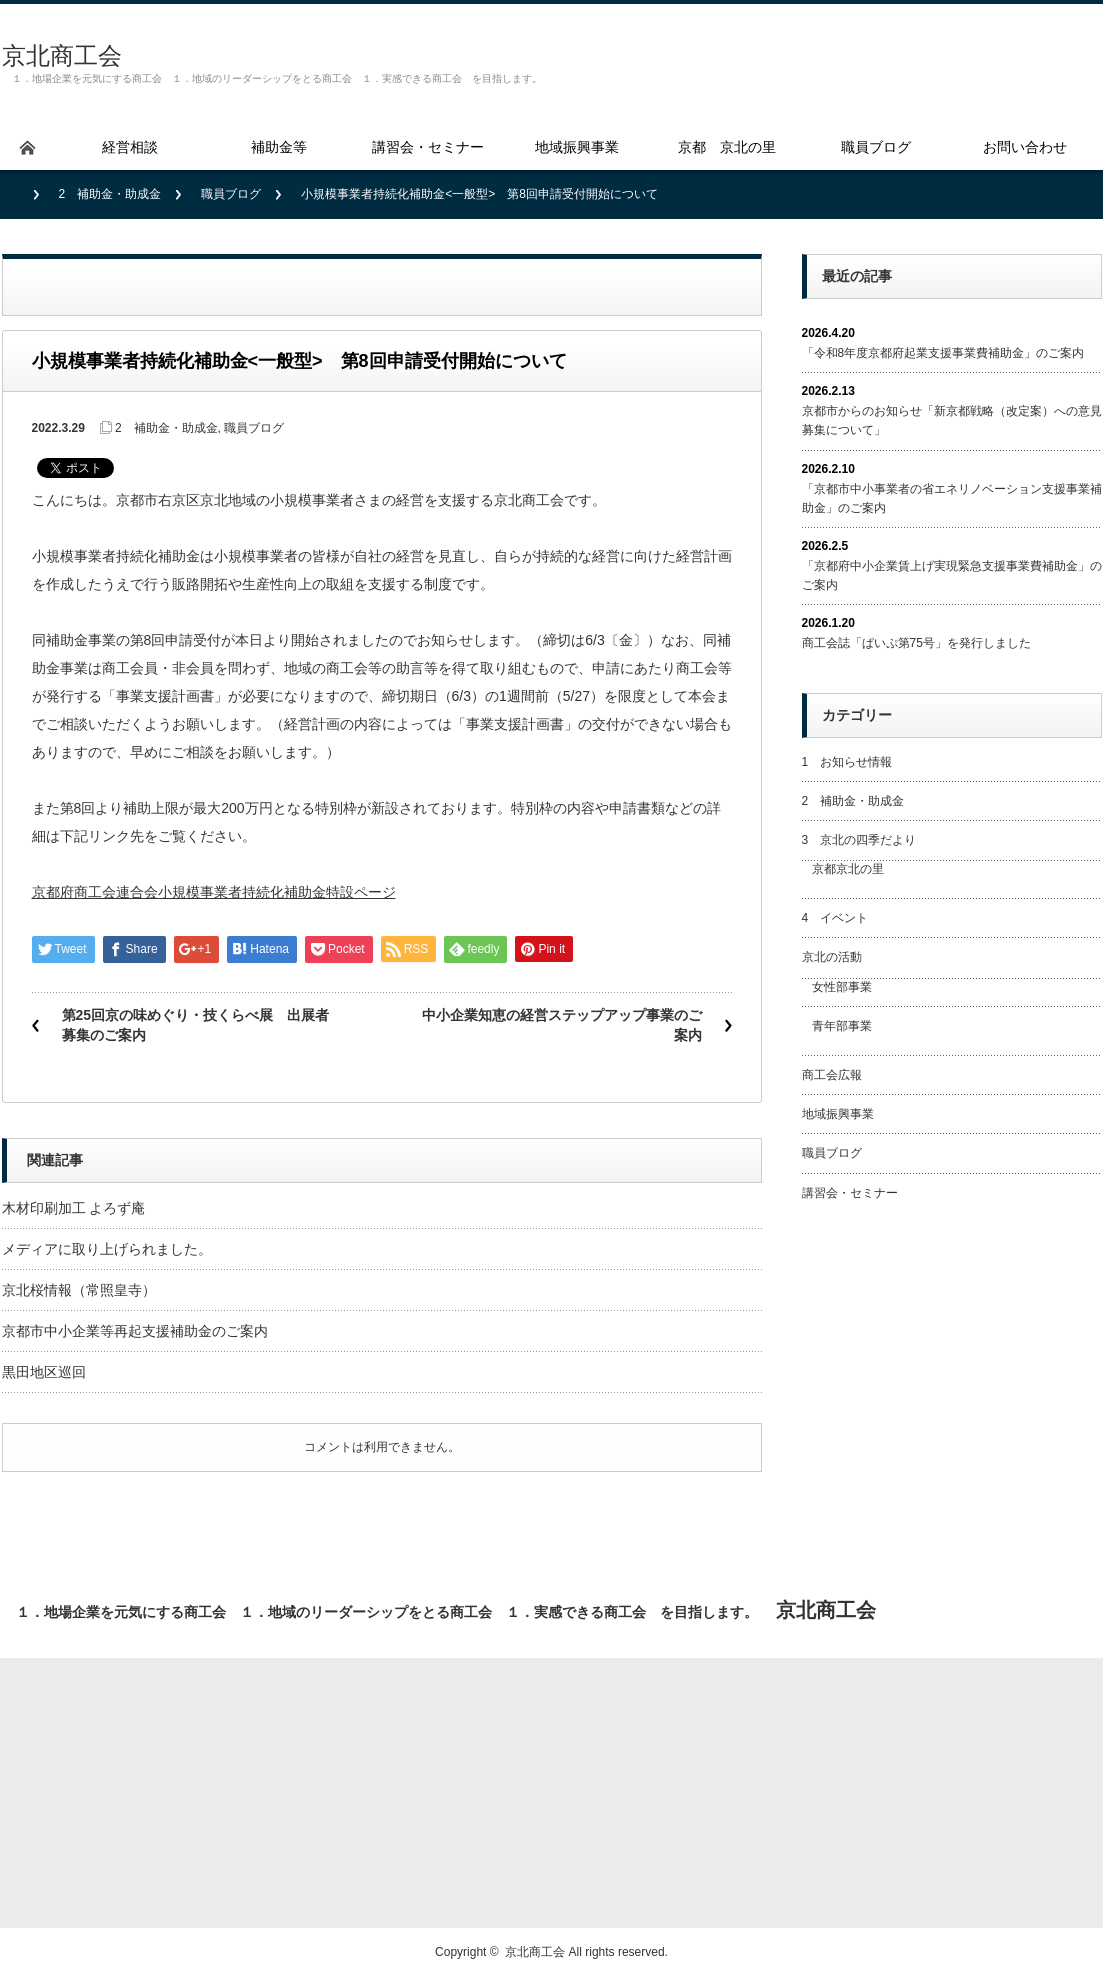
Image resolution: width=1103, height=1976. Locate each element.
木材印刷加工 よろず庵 (74, 1208)
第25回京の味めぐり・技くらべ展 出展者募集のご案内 (196, 1025)
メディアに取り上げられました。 (107, 1249)
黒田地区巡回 (44, 1372)
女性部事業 (842, 987)
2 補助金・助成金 (110, 194)
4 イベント (835, 918)
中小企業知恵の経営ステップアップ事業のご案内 (562, 1025)
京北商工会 (62, 55)
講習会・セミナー (850, 1193)
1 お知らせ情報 (847, 762)
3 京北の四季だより (859, 840)
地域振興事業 (838, 1114)
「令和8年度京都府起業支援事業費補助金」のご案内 (943, 353)
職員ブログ (231, 194)
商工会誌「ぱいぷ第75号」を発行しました (916, 643)
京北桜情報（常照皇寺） (79, 1290)
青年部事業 (842, 1026)
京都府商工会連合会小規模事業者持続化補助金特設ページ (214, 892)
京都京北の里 (848, 869)
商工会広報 (832, 1075)
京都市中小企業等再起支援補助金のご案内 (135, 1331)
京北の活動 (832, 957)
